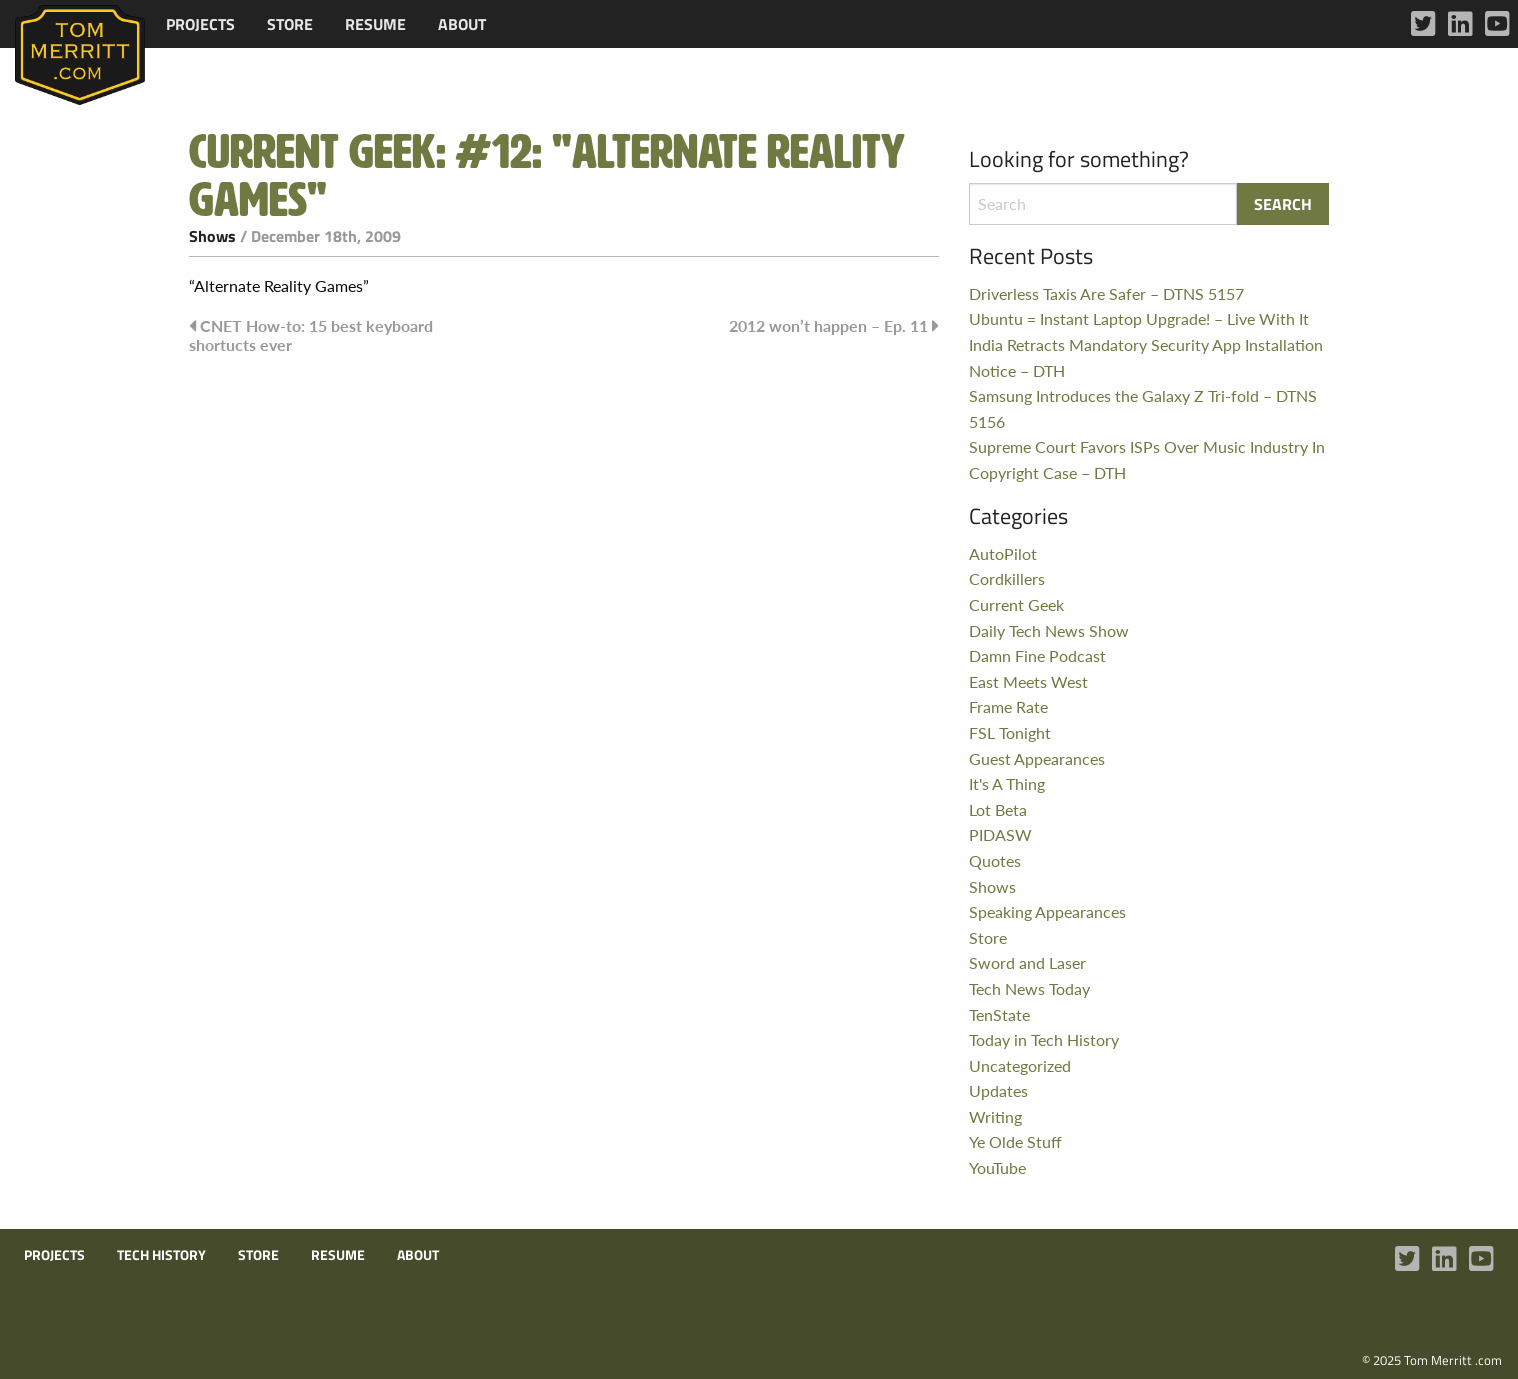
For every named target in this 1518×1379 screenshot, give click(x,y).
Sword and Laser (1027, 962)
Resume (375, 24)
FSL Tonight (1010, 732)
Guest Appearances (1037, 758)
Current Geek (1016, 604)
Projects (200, 24)
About (462, 24)
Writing (995, 1116)
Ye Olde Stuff (1015, 1141)
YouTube (997, 1167)
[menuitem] (200, 24)
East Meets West (1028, 681)
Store (290, 24)
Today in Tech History (1044, 1039)
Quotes (995, 860)
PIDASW (1000, 834)
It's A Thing (1007, 783)
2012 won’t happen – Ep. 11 (828, 325)
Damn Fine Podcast (1037, 655)
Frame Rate (1008, 706)
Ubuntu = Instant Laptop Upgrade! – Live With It (1139, 318)
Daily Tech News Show (1049, 630)
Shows (212, 236)
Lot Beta (998, 809)
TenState (999, 1014)
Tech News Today (1029, 988)
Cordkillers (1007, 578)
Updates (998, 1090)
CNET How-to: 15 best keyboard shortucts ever (311, 335)
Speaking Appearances (1047, 911)
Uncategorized (1020, 1065)
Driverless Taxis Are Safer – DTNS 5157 (1106, 293)
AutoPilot (1003, 553)
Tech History (161, 1255)
